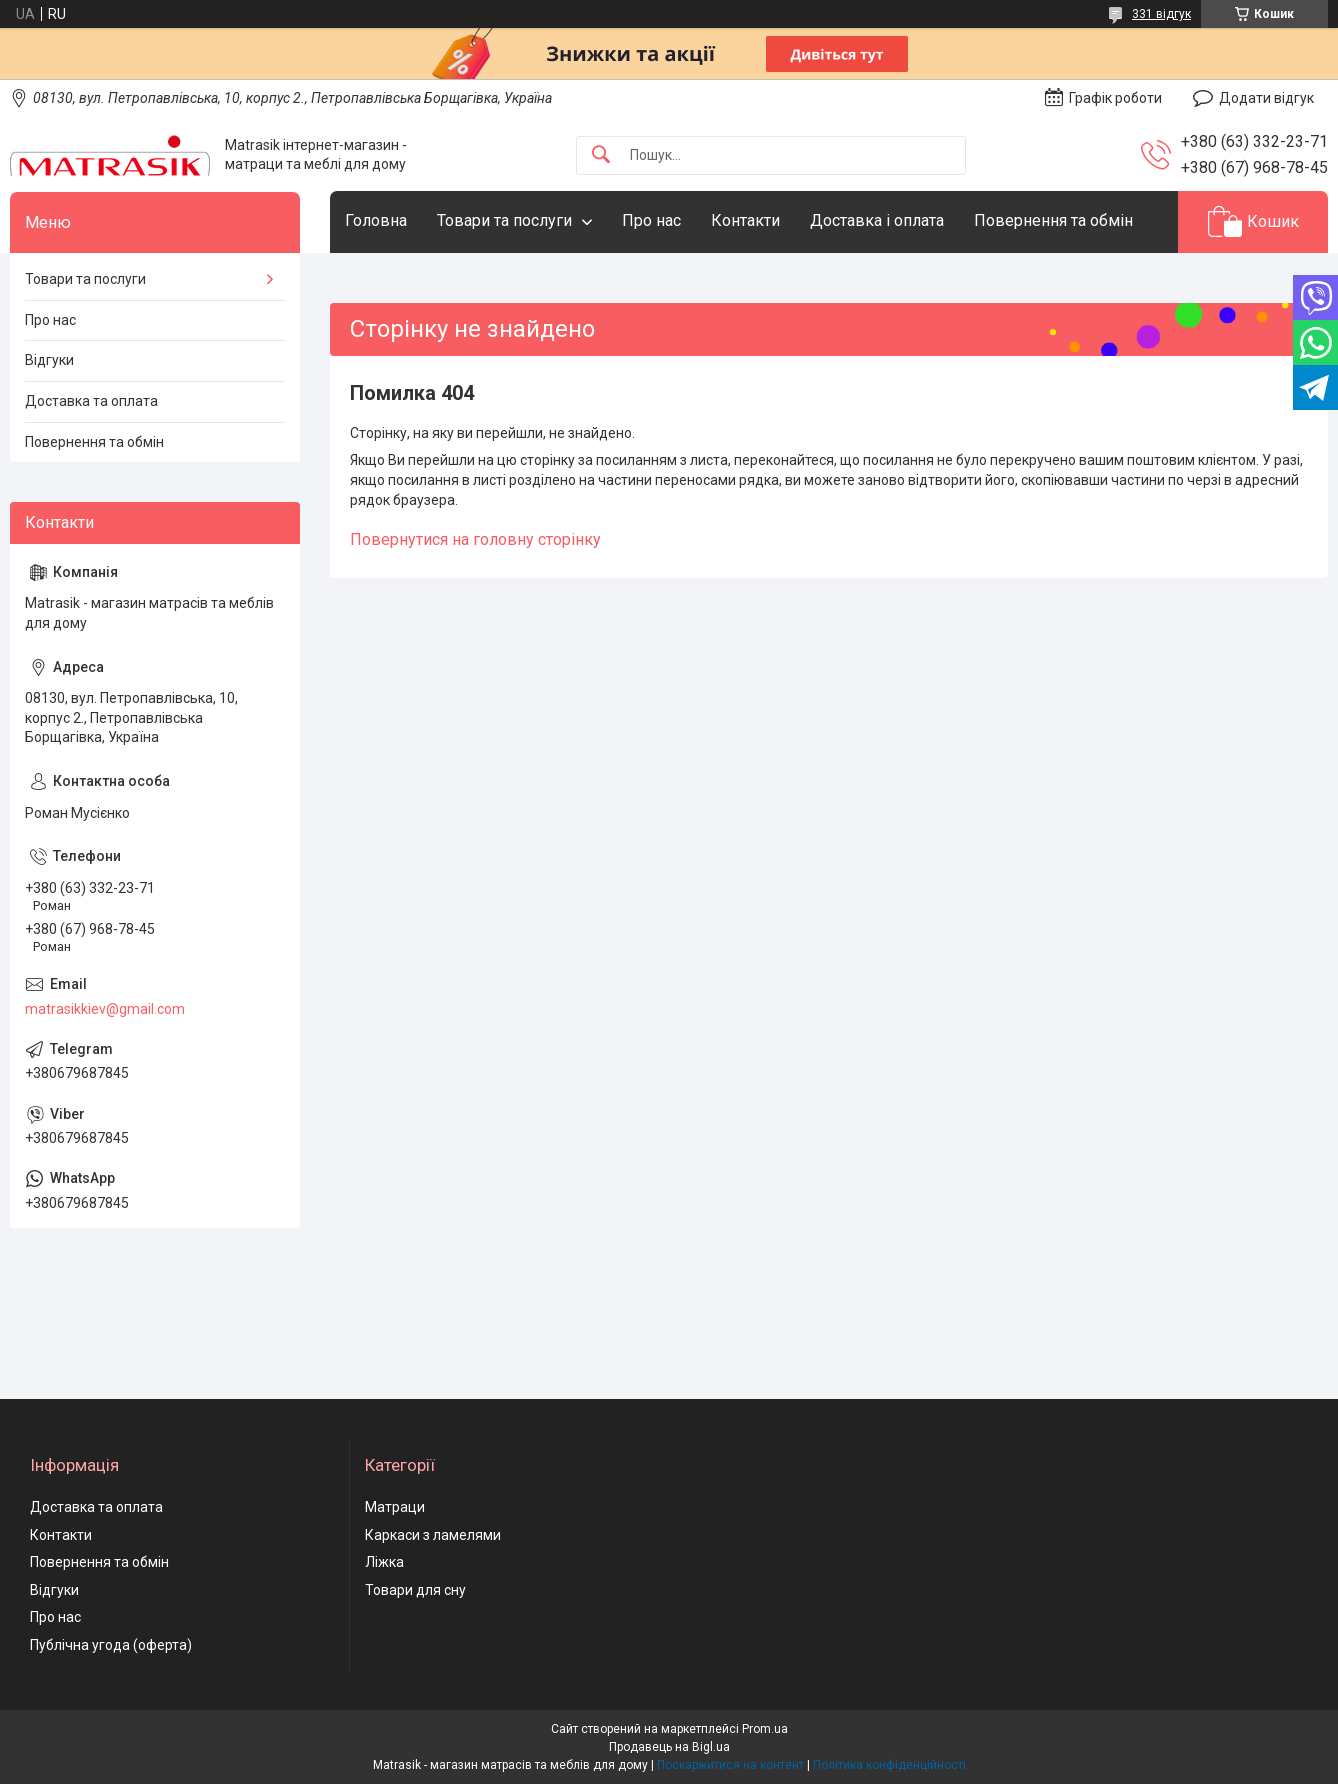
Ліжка (384, 1562)
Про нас (651, 220)
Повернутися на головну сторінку (475, 539)
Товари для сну (415, 1590)
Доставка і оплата (877, 220)
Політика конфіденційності (889, 1765)
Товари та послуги (504, 220)
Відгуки (49, 360)
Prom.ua (765, 1729)
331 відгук (1161, 14)
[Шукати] (601, 155)
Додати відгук (1266, 98)
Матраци (395, 1507)
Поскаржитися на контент (730, 1765)
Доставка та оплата (91, 401)
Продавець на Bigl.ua (669, 1747)
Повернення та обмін (1053, 220)
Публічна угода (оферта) (111, 1645)
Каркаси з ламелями (433, 1535)
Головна (376, 220)
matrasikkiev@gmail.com (105, 1009)
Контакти (745, 220)
